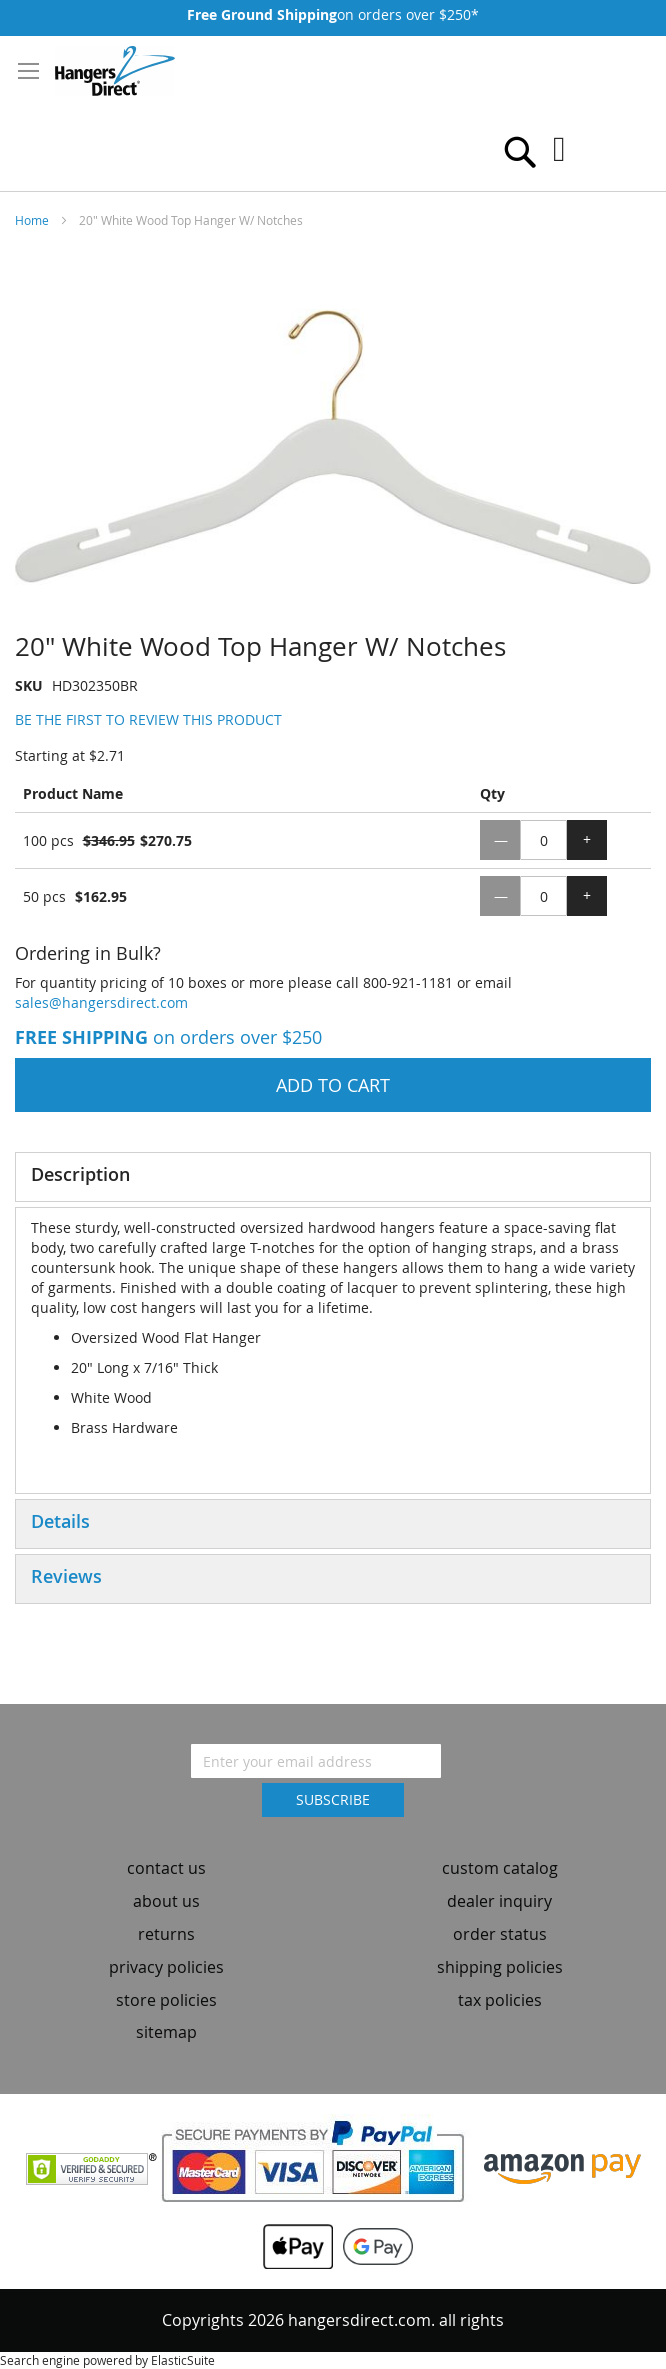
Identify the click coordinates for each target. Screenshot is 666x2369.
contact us (166, 1868)
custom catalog (500, 1868)
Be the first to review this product (148, 719)
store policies (166, 2000)
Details (60, 1521)
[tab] (333, 1177)
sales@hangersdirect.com (101, 1002)
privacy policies (166, 1967)
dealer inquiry (499, 1901)
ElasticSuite (183, 2360)
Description (80, 1174)
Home (32, 220)
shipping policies (500, 1967)
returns (166, 1934)
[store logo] (115, 71)
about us (166, 1901)
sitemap (166, 2032)
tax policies (500, 2000)
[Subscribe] (333, 1800)
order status (500, 1934)
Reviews (66, 1576)
